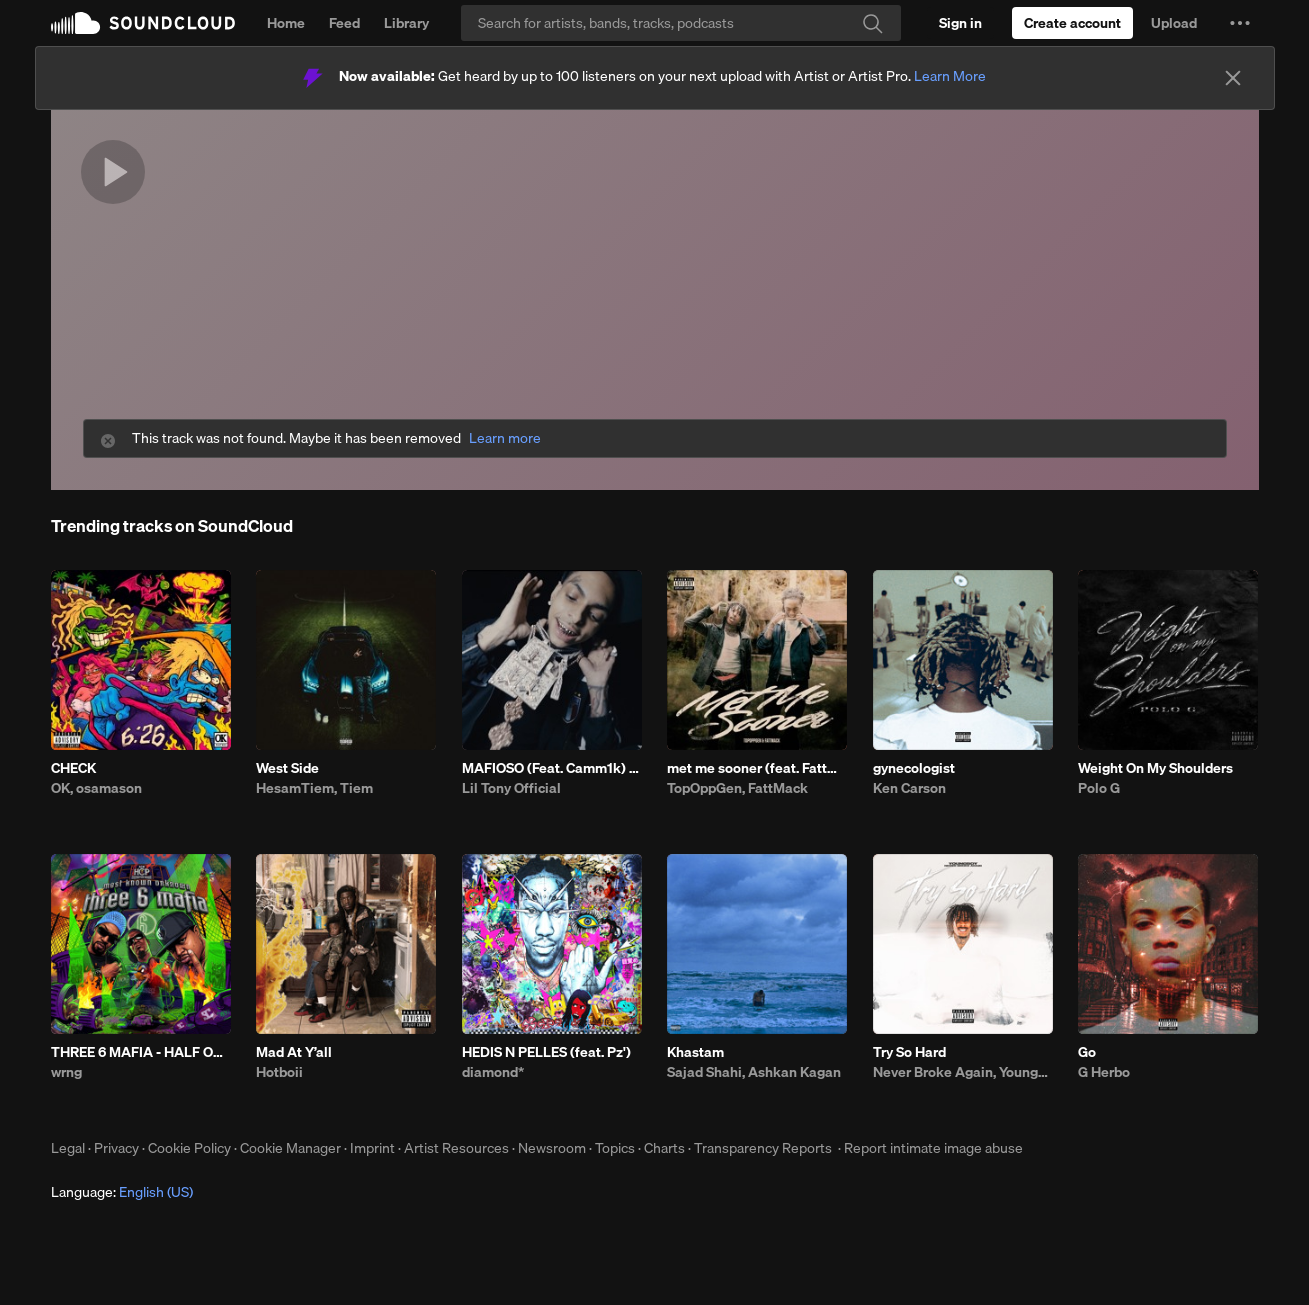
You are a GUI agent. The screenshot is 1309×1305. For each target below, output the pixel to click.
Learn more (505, 438)
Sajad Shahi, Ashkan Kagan (754, 1072)
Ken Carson (909, 788)
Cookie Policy (189, 1148)
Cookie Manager (290, 1148)
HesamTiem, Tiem (314, 788)
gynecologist (914, 768)
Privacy (116, 1148)
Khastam (695, 1052)
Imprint (372, 1148)
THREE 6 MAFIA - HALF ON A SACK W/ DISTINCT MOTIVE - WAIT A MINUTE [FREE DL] (141, 1052)
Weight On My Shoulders (1155, 768)
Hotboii (279, 1072)
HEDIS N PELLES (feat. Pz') (546, 1052)
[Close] (1233, 78)
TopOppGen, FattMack (737, 788)
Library (406, 23)
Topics (615, 1148)
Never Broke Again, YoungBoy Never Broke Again (963, 1072)
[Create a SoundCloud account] (1072, 23)
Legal (68, 1148)
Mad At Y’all (294, 1052)
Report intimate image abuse (933, 1148)
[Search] (681, 23)
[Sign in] (960, 23)
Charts (664, 1148)
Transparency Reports (763, 1148)
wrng (66, 1072)
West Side (287, 768)
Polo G (1099, 788)
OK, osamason (96, 788)
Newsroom (552, 1148)
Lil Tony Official (511, 788)
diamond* (493, 1072)
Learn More (950, 76)
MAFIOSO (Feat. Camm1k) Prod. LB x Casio (552, 768)
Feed (344, 23)
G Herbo (1104, 1072)
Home (286, 23)
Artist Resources (456, 1148)
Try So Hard (909, 1052)
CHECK (73, 768)
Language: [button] (122, 1192)
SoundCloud (143, 23)
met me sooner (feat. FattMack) (757, 768)
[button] (1240, 23)
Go (1087, 1052)
